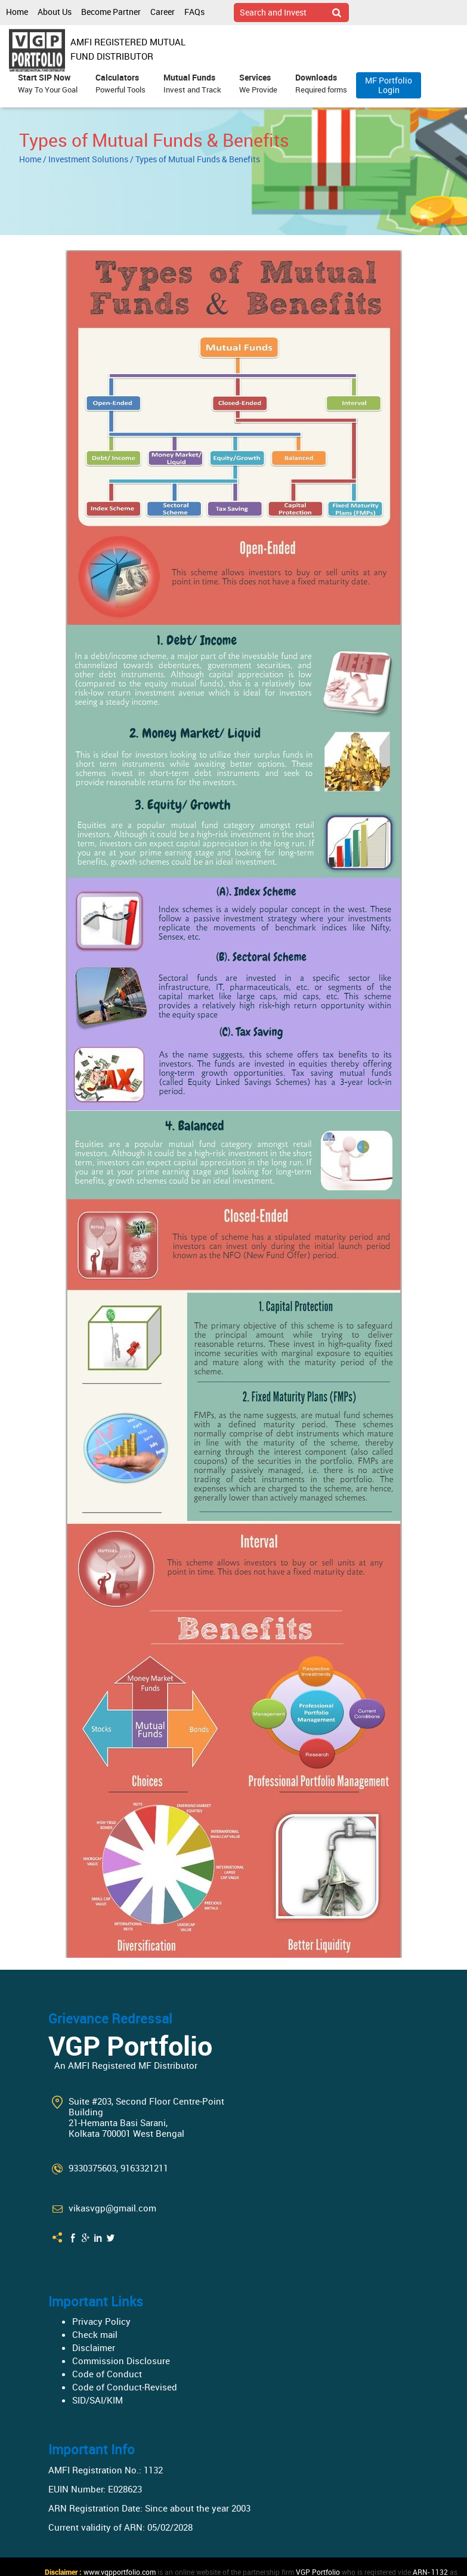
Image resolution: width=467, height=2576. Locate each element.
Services (258, 83)
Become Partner (111, 11)
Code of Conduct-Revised (124, 2387)
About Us (55, 11)
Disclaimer (93, 2347)
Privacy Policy (101, 2321)
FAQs (194, 11)
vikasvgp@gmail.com (112, 2208)
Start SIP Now (48, 83)
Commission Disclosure (121, 2361)
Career (162, 11)
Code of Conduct (107, 2374)
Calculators (120, 83)
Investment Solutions (88, 159)
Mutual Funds (192, 83)
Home (17, 11)
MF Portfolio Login (388, 85)
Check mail (94, 2334)
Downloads (321, 83)
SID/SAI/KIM (97, 2400)
